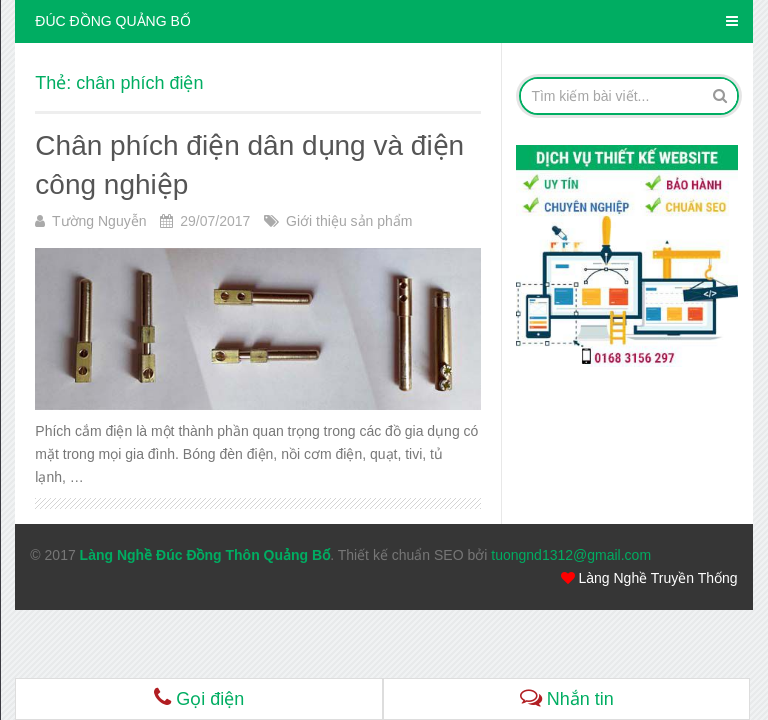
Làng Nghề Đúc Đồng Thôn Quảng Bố (205, 555)
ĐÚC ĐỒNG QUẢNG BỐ (112, 21)
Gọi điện (199, 697)
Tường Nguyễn (99, 221)
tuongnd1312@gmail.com (571, 555)
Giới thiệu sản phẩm (349, 221)
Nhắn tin (567, 697)
